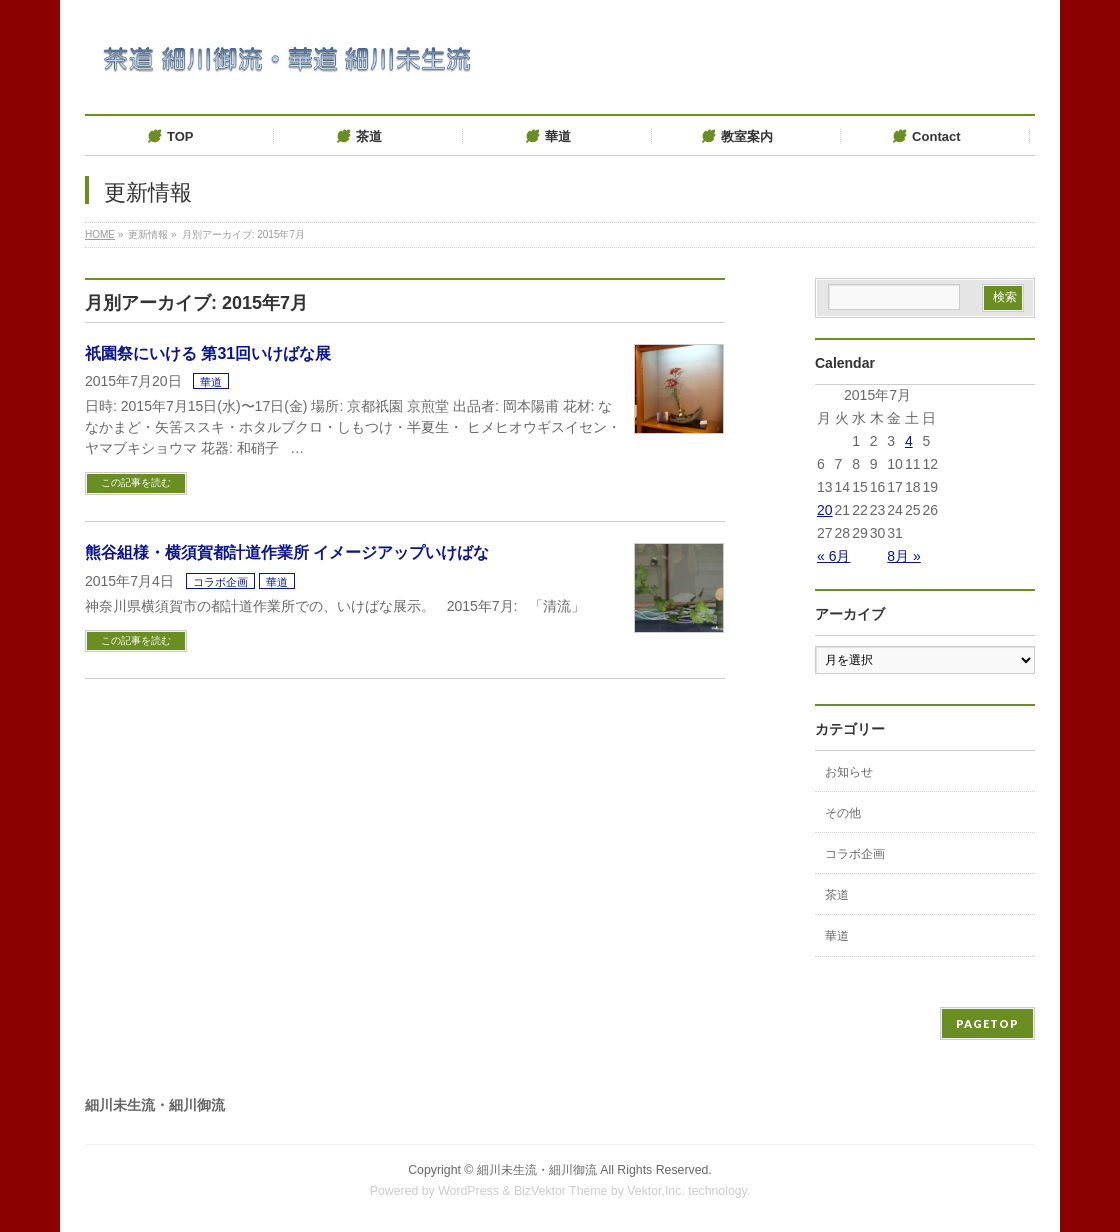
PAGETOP (987, 1023)
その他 (843, 813)
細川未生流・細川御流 (537, 1170)
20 (825, 510)
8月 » (903, 556)
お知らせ (849, 772)
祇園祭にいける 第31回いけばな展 (208, 353)
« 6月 (833, 556)
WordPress (468, 1191)
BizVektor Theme (561, 1191)
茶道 (837, 895)
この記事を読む (136, 482)
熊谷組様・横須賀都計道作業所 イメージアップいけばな (287, 552)
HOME (100, 234)
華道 (211, 382)
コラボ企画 (220, 582)
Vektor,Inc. (656, 1191)
